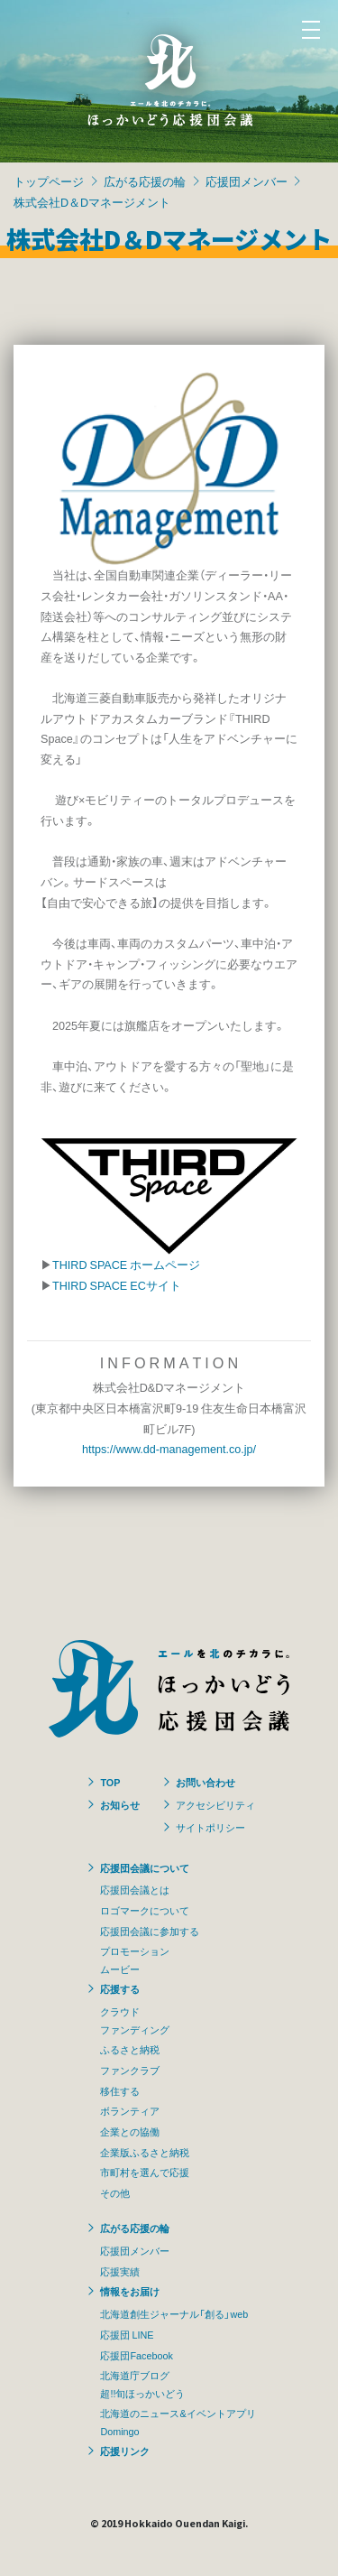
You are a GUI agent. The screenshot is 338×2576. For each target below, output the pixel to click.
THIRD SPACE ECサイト (116, 1284)
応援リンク (125, 2450)
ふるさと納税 (130, 2049)
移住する (120, 2090)
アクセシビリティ (215, 1804)
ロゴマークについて (144, 1910)
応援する (120, 1988)
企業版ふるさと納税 (144, 2152)
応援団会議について (144, 1867)
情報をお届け (130, 2291)
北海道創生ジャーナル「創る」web (174, 2313)
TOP (110, 1781)
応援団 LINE (126, 2334)
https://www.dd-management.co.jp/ (169, 1448)
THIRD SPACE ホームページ (126, 1264)
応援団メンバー (247, 181)
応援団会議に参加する (149, 1930)
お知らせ (120, 1804)
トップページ (49, 181)
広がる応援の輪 (145, 181)
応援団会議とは (134, 1889)
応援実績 (120, 2271)
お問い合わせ (205, 1781)
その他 (115, 2192)
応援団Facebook (136, 2355)
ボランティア (130, 2110)
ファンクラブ (130, 2069)
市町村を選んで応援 (144, 2171)
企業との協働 (130, 2131)
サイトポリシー (210, 1827)
